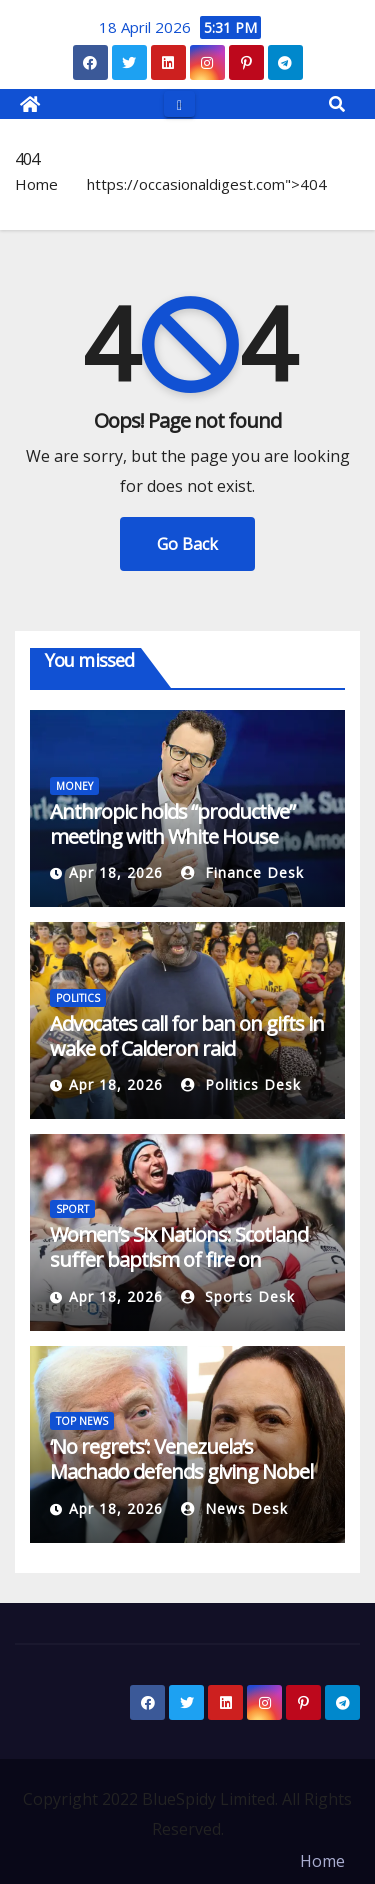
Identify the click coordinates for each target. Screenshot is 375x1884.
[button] (337, 104)
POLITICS (78, 998)
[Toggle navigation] (179, 103)
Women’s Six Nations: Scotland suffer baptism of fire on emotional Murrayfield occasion (184, 1259)
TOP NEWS (82, 1421)
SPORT (72, 1209)
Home (36, 184)
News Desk (234, 1508)
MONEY (74, 786)
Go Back (187, 544)
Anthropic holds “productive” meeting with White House (172, 824)
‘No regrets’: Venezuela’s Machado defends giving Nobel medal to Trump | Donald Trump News (181, 1484)
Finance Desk (242, 872)
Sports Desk (238, 1296)
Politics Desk (241, 1084)
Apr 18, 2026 (116, 872)
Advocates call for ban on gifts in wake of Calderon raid (187, 1036)
